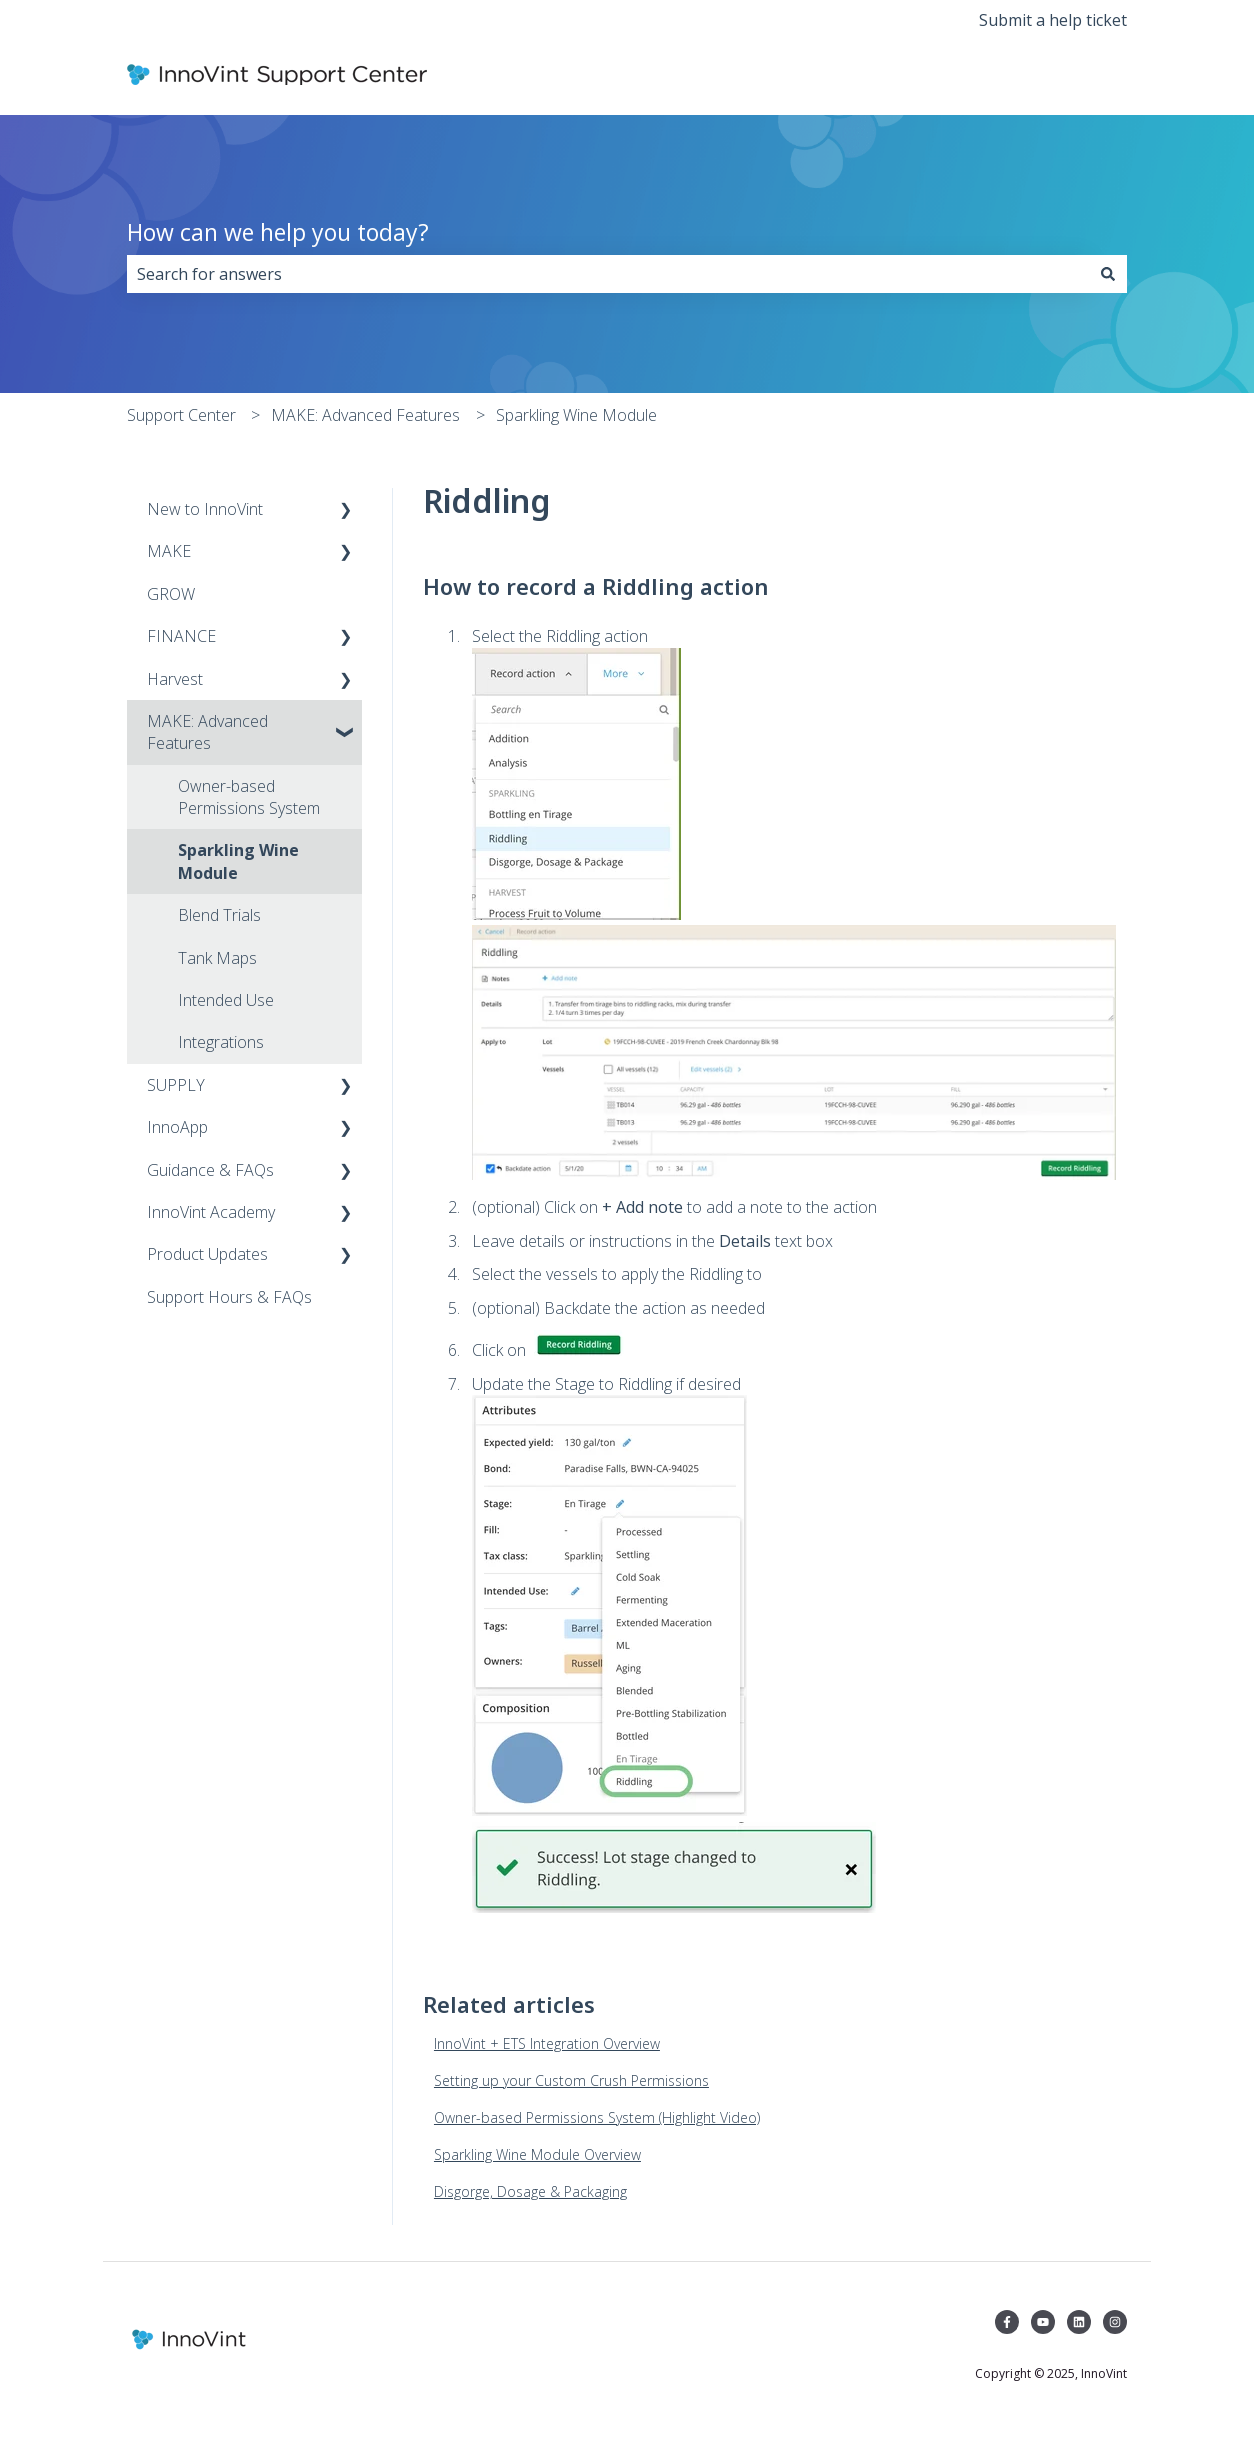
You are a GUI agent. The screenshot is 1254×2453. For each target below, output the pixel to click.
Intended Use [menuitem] (226, 1000)
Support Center (181, 415)
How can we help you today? (278, 232)
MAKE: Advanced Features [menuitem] (207, 732)
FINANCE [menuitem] (181, 636)
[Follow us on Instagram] (1115, 2322)
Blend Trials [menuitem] (219, 915)
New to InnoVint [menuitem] (205, 509)
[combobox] (608, 274)
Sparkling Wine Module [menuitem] (238, 861)
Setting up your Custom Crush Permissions (571, 2080)
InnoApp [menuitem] (177, 1127)
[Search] (1108, 274)
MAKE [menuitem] (169, 551)
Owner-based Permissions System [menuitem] (249, 797)
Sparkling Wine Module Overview (537, 2154)
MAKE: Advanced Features (365, 415)
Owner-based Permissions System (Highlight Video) (597, 2117)
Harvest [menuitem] (175, 679)
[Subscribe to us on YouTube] (1043, 2322)
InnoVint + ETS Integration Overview (547, 2043)
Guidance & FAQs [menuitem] (210, 1170)
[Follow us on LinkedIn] (1079, 2322)
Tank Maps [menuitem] (217, 958)
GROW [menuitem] (171, 594)
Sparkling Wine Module (576, 415)
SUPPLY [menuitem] (176, 1085)
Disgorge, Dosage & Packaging (530, 2191)
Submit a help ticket (1053, 20)
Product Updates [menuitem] (207, 1254)
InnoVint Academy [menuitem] (211, 1212)
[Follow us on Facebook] (1007, 2322)
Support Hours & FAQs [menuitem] (229, 1297)
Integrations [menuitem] (221, 1042)
